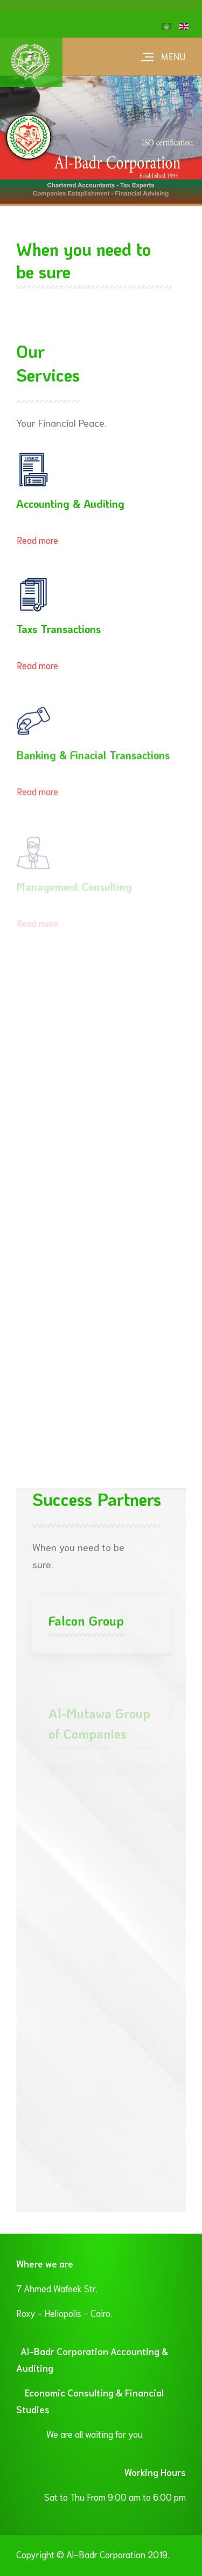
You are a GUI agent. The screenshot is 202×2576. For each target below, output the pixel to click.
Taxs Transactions (58, 629)
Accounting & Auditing (70, 504)
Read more (37, 540)
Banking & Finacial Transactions (93, 757)
